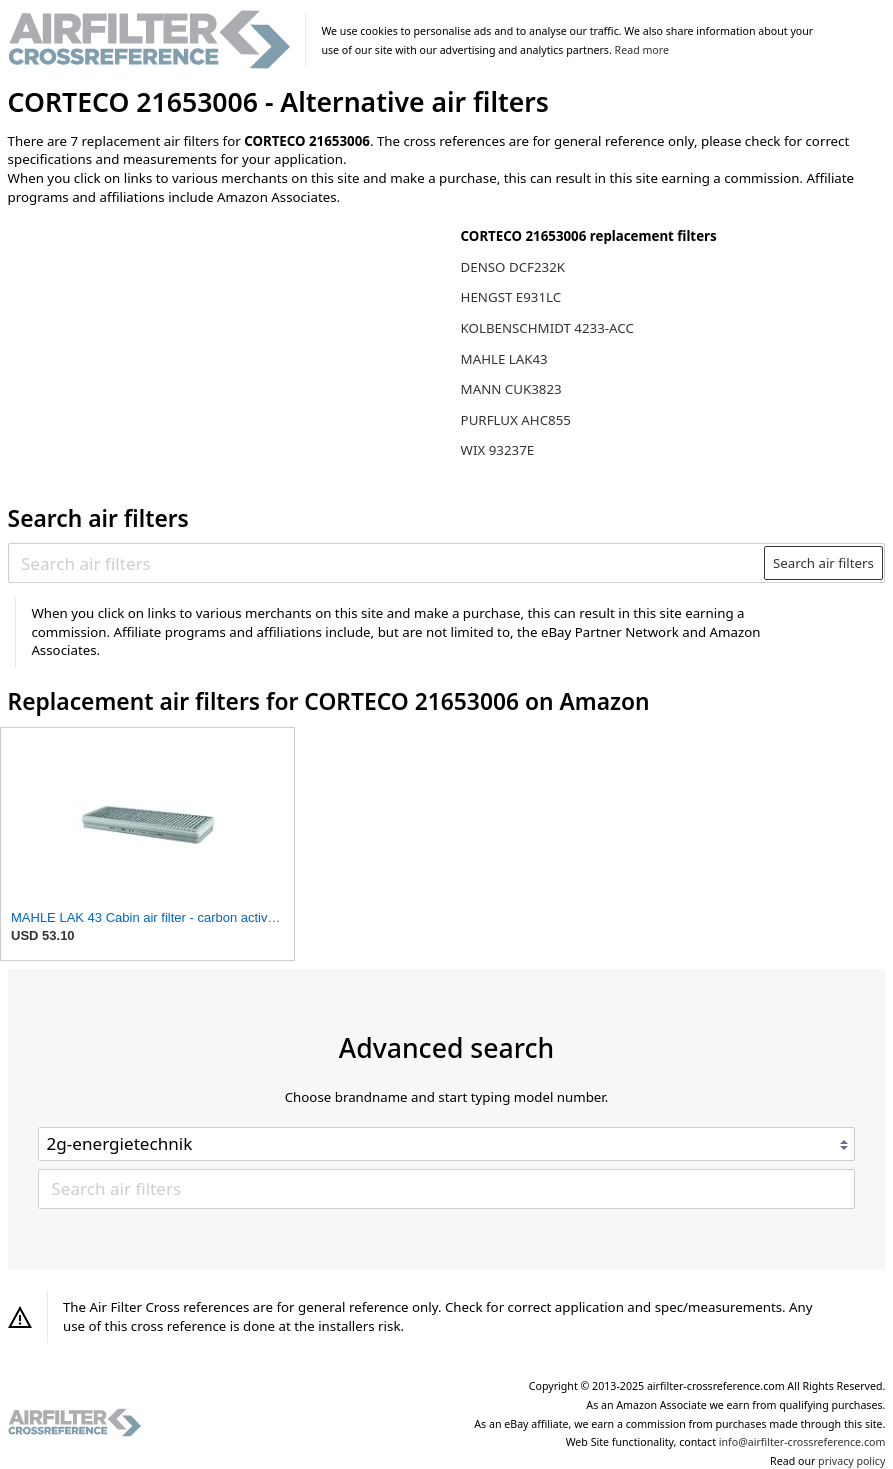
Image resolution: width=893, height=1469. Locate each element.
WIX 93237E (498, 450)
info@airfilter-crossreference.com (802, 1442)
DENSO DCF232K (513, 267)
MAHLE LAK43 (504, 359)
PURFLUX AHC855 (516, 420)
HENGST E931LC (511, 297)
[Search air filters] (387, 563)
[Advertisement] (173, 352)
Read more (642, 50)
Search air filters (823, 563)
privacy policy (851, 1461)
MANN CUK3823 (511, 389)
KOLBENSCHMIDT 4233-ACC (547, 328)
